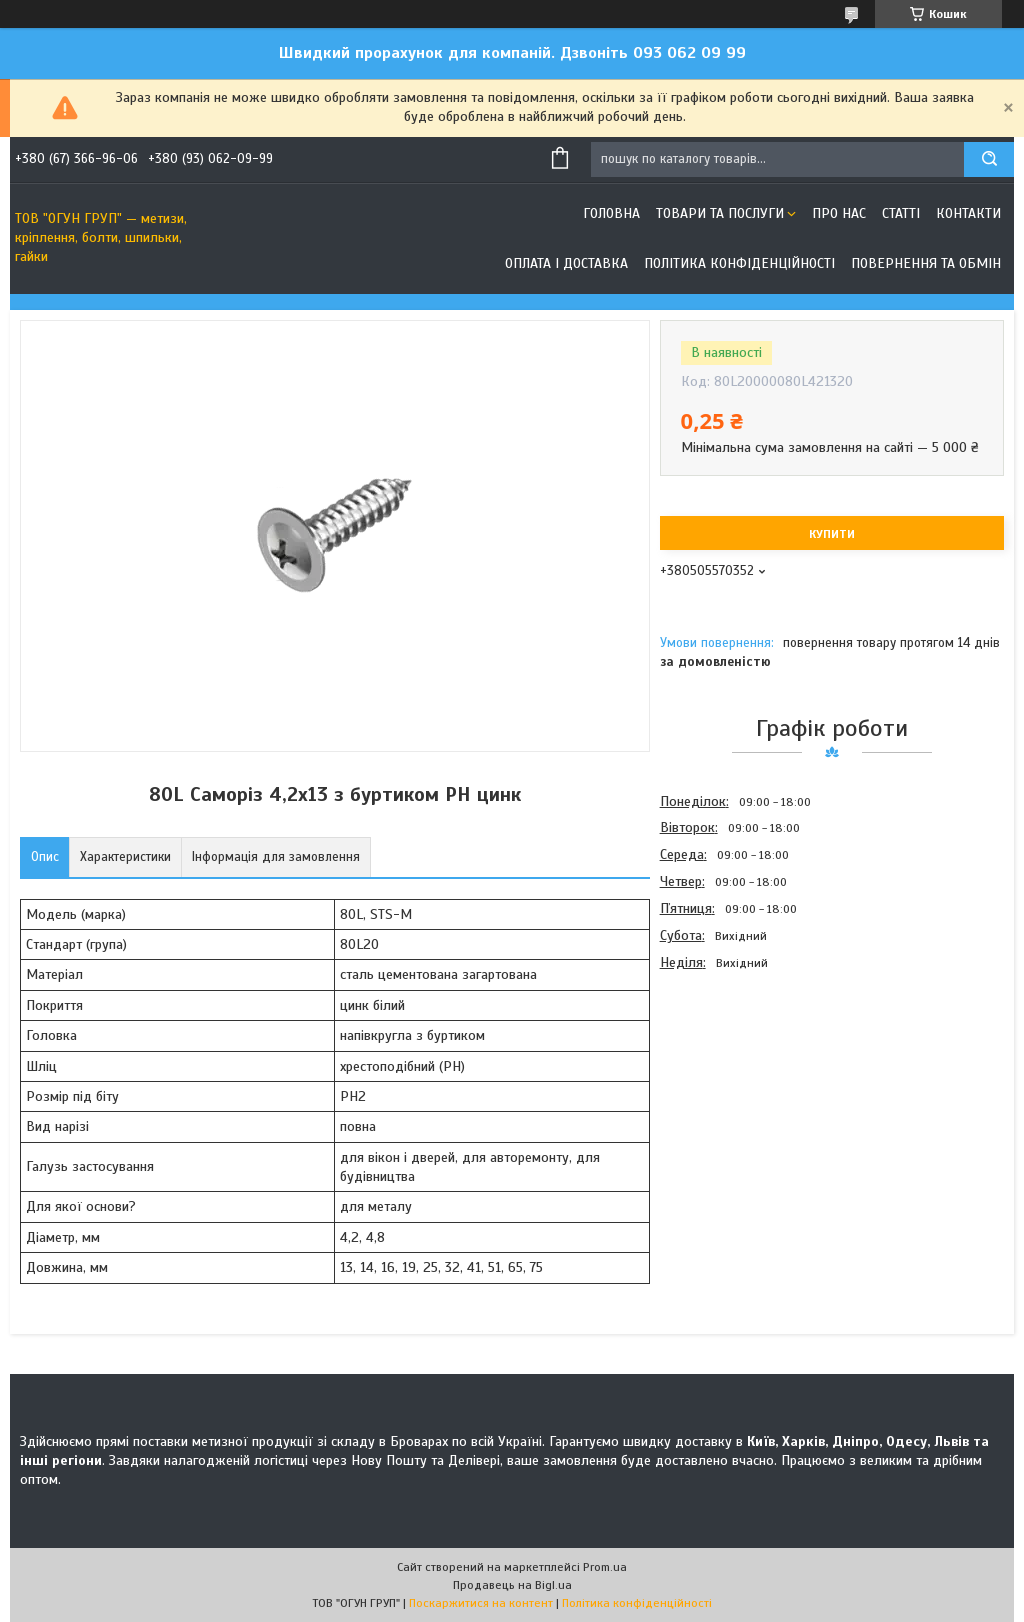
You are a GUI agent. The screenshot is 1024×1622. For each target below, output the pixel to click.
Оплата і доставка (566, 263)
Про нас (839, 213)
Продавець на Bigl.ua (512, 1585)
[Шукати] (989, 159)
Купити (832, 534)
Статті (901, 213)
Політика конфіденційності (739, 263)
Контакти (968, 213)
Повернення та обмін (926, 263)
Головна (611, 213)
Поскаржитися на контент (481, 1603)
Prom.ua (605, 1567)
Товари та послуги (720, 213)
